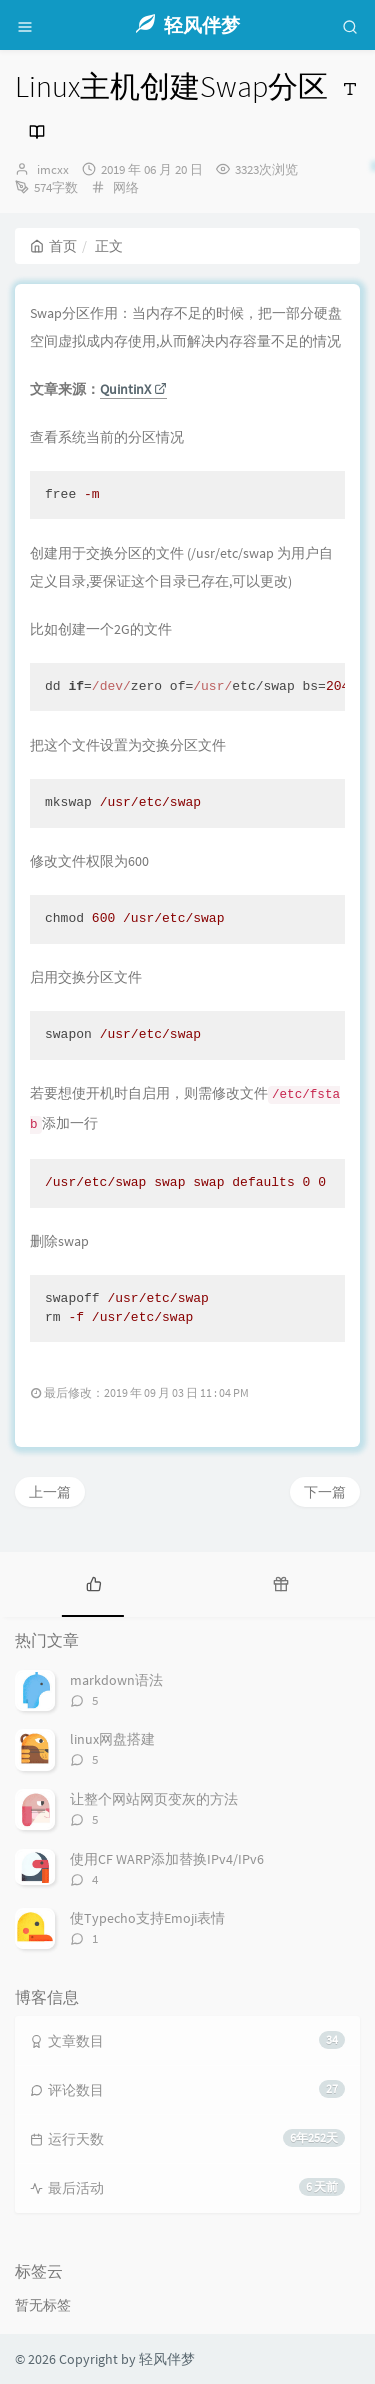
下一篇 (325, 1492)
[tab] (94, 1582)
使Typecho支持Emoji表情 (147, 1918)
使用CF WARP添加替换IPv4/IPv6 (167, 1859)
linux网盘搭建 (112, 1739)
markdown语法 (116, 1680)
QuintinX (133, 389)
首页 (53, 246)
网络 (126, 187)
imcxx (53, 169)
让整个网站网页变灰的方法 (154, 1799)
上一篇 (50, 1492)
